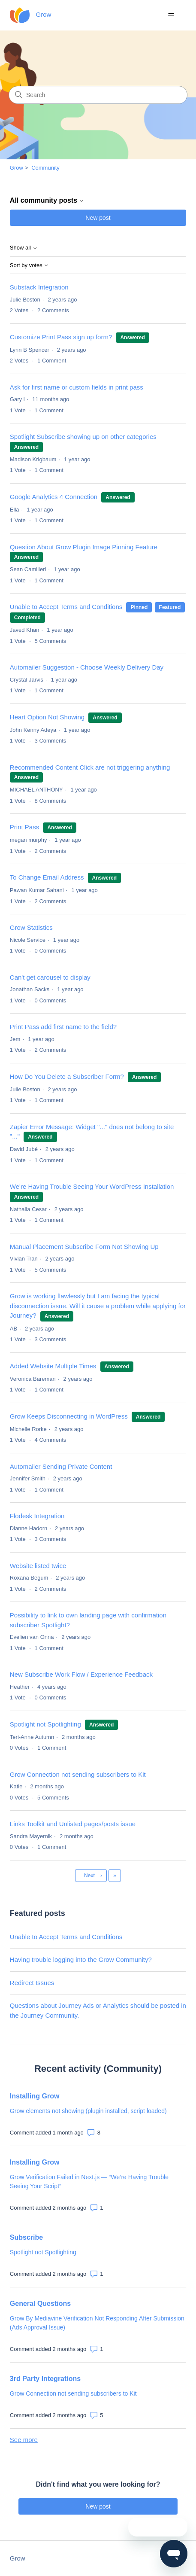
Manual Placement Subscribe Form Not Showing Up (84, 1246)
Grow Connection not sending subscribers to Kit (78, 1774)
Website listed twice (38, 1565)
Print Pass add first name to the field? (63, 1026)
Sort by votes (29, 265)
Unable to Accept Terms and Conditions (66, 606)
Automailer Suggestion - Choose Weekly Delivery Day (86, 667)
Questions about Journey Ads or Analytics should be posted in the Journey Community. (98, 2010)
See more (24, 2439)
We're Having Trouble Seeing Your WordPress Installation (92, 1186)
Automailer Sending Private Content (61, 1466)
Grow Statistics (31, 927)
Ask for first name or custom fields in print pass (76, 387)
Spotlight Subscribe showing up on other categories (83, 436)
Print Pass (25, 827)
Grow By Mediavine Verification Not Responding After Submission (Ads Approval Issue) (97, 2323)
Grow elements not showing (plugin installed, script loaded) (88, 2110)
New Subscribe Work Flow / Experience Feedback (81, 1674)
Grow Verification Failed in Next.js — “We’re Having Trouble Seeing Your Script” (89, 2181)
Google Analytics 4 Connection (53, 496)
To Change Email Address (48, 877)
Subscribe (26, 2237)
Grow (16, 167)
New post (97, 217)
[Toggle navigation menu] (171, 15)
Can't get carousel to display (50, 977)
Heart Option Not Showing (47, 717)
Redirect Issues (32, 1982)
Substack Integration (39, 287)
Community (45, 167)
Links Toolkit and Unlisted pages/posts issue (73, 1823)
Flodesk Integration (37, 1515)
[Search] (98, 95)
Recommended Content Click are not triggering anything (90, 767)
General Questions (40, 2303)
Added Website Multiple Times (53, 1366)
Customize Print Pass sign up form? (61, 337)
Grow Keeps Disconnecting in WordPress (69, 1416)
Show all (24, 248)
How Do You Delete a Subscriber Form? (67, 1076)
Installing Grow (35, 2096)
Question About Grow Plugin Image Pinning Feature (83, 547)
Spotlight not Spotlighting (45, 1724)
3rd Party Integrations (45, 2378)
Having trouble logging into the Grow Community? (81, 1959)
